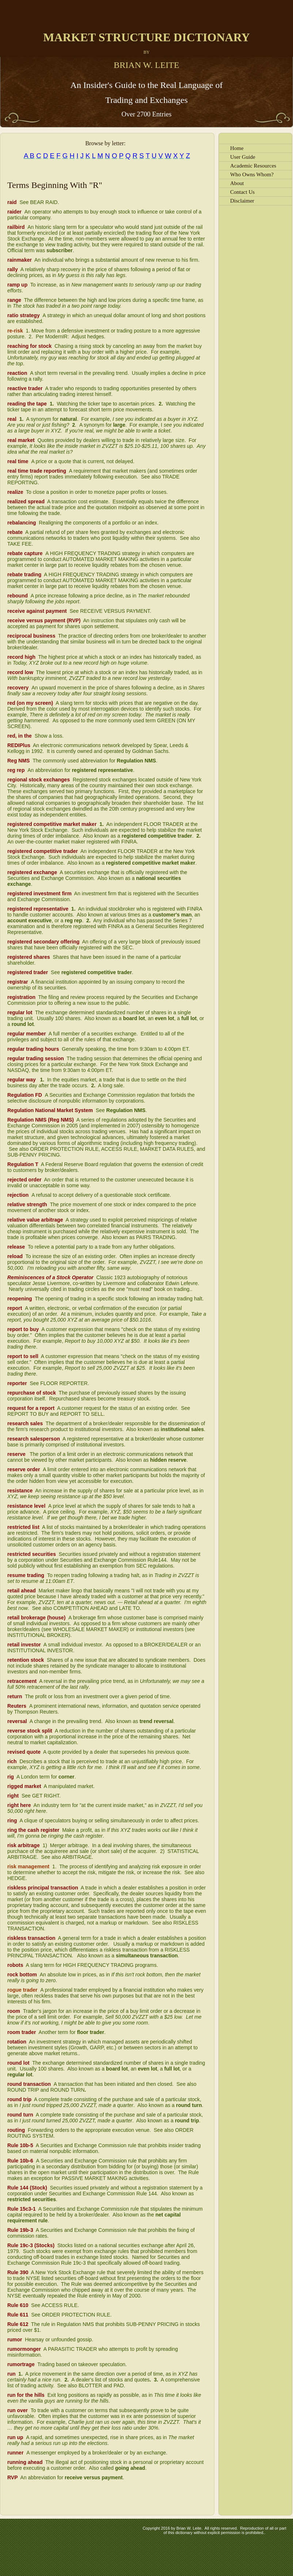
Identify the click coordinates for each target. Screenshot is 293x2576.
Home (237, 148)
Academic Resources (253, 166)
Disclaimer (242, 201)
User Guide (242, 157)
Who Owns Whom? (252, 174)
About (237, 183)
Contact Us (242, 192)
